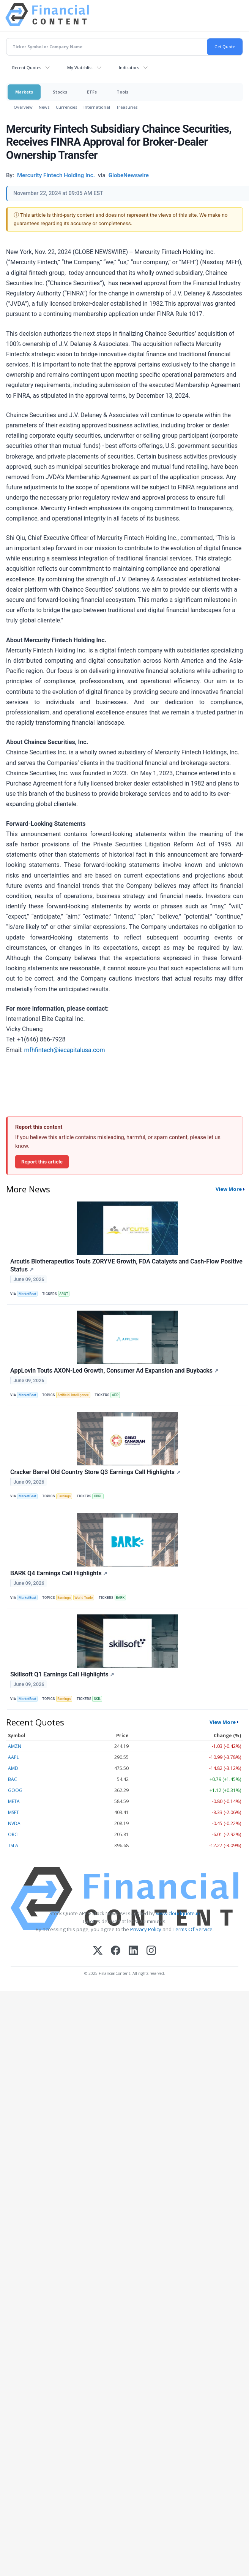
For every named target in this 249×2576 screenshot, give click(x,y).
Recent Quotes (26, 67)
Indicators (129, 67)
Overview (23, 107)
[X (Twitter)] (98, 1951)
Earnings (64, 1496)
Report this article (42, 1162)
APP (115, 1395)
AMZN (14, 1746)
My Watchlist (80, 67)
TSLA (13, 1845)
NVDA (14, 1823)
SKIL (97, 1699)
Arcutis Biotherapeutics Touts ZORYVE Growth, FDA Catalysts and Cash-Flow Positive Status (126, 1265)
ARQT (63, 1294)
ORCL (14, 1834)
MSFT (13, 1812)
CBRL (98, 1496)
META (14, 1801)
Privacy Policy (145, 1929)
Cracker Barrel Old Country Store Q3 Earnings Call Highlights (95, 1472)
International (97, 107)
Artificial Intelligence (73, 1395)
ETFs (92, 92)
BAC (12, 1779)
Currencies (66, 107)
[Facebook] (115, 1951)
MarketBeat (27, 1294)
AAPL (13, 1757)
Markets (24, 92)
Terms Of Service (193, 1929)
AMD (13, 1768)
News (44, 107)
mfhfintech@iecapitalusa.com (64, 1050)
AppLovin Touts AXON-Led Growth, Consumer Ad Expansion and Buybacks (114, 1370)
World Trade (83, 1598)
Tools (122, 92)
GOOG (15, 1790)
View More (229, 1189)
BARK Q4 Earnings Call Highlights (58, 1573)
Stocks (60, 92)
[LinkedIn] (133, 1951)
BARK (120, 1598)
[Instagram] (151, 1951)
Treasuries (127, 107)
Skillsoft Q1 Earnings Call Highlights (62, 1674)
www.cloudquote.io (178, 1913)
